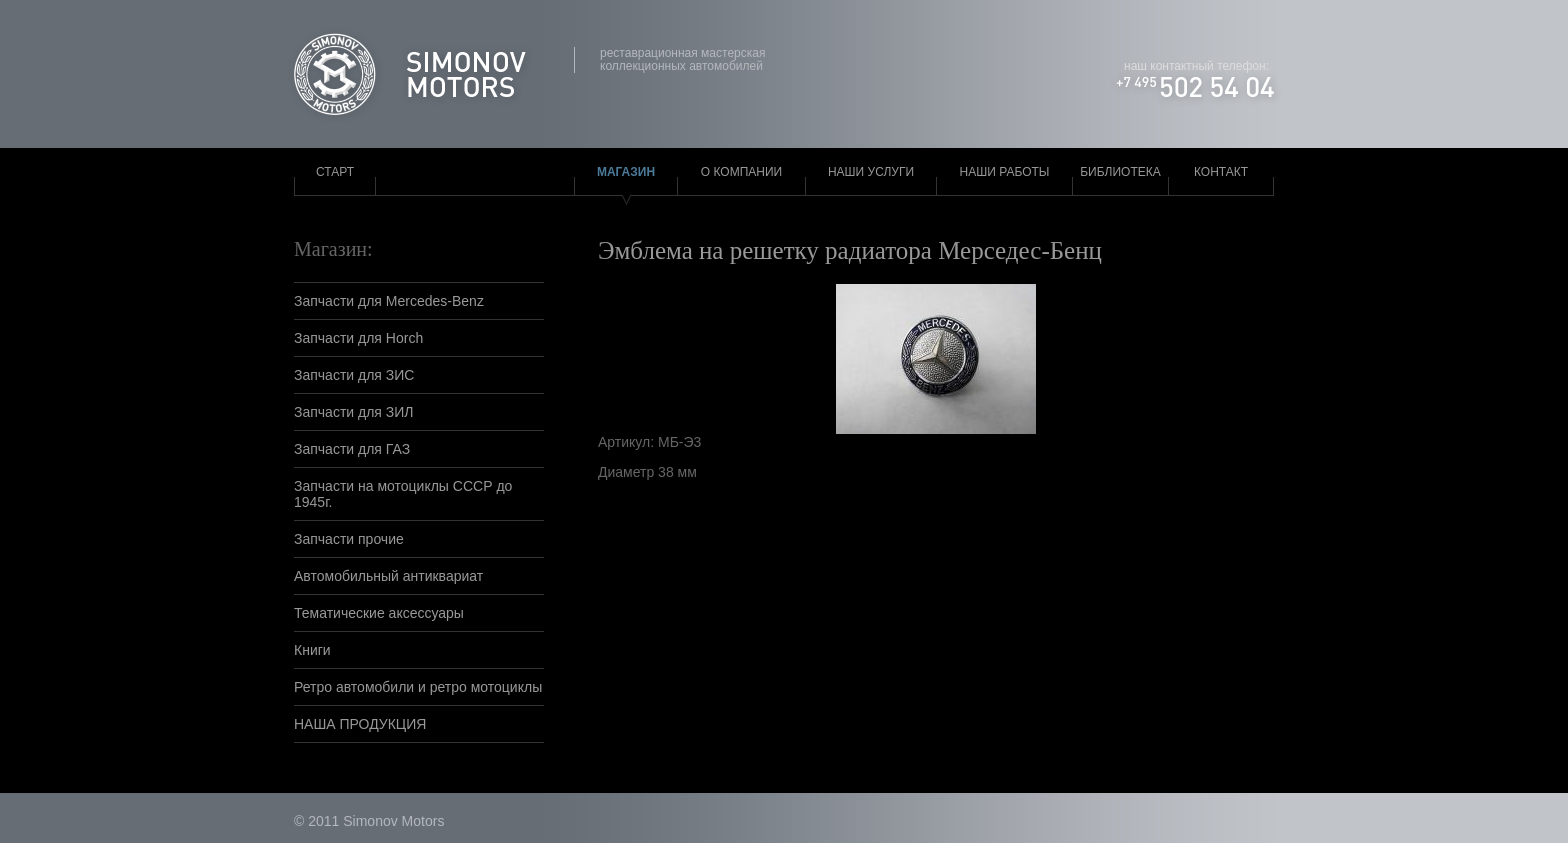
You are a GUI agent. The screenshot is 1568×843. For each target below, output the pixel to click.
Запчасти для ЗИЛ (354, 412)
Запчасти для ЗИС (354, 375)
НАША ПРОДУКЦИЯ (360, 724)
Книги (312, 650)
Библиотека (1120, 172)
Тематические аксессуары (379, 613)
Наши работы (1005, 172)
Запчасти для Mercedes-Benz (389, 301)
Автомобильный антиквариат (388, 576)
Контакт (1221, 172)
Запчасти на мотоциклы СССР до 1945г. (403, 494)
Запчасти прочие (349, 539)
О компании (741, 172)
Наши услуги (871, 172)
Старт (335, 172)
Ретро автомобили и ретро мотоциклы (418, 687)
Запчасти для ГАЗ (352, 449)
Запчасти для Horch (358, 338)
